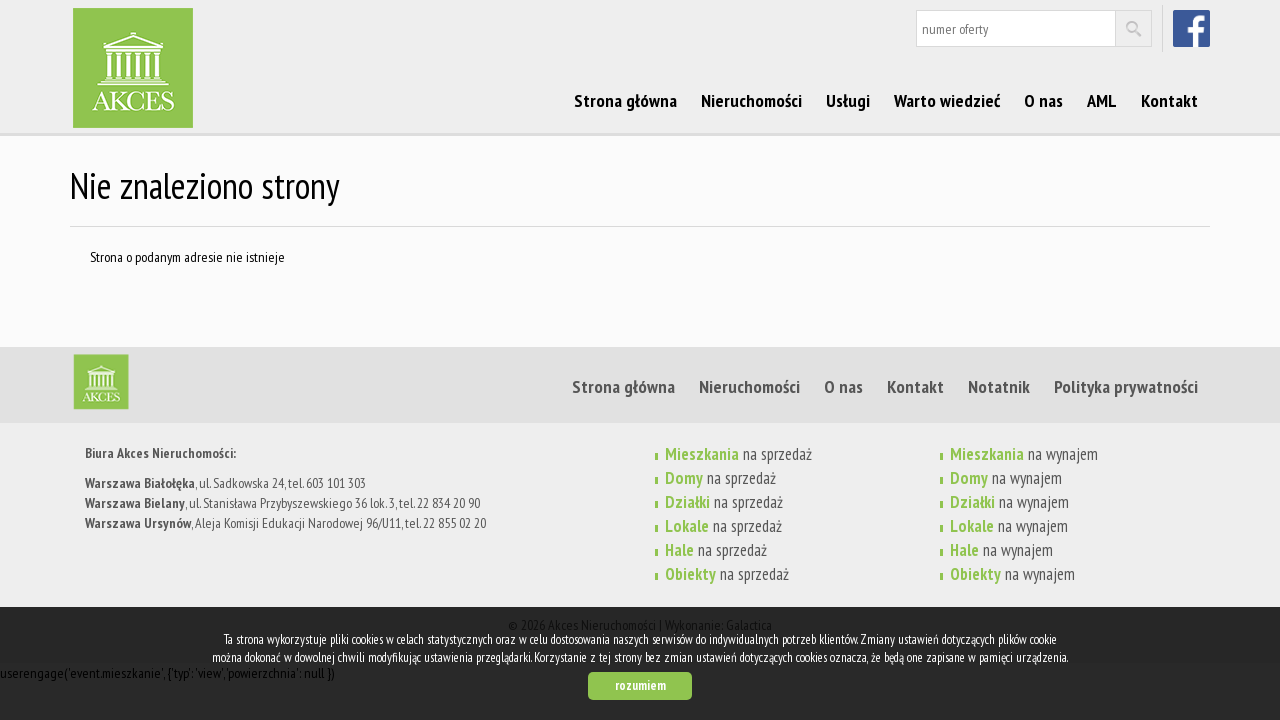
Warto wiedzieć (947, 100)
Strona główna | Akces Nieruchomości (225, 386)
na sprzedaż (738, 454)
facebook (1193, 28)
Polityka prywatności (1126, 386)
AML (1102, 100)
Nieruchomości (751, 100)
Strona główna (625, 100)
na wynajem (1024, 454)
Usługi (848, 100)
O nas (1043, 100)
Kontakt (1169, 100)
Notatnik (999, 386)
